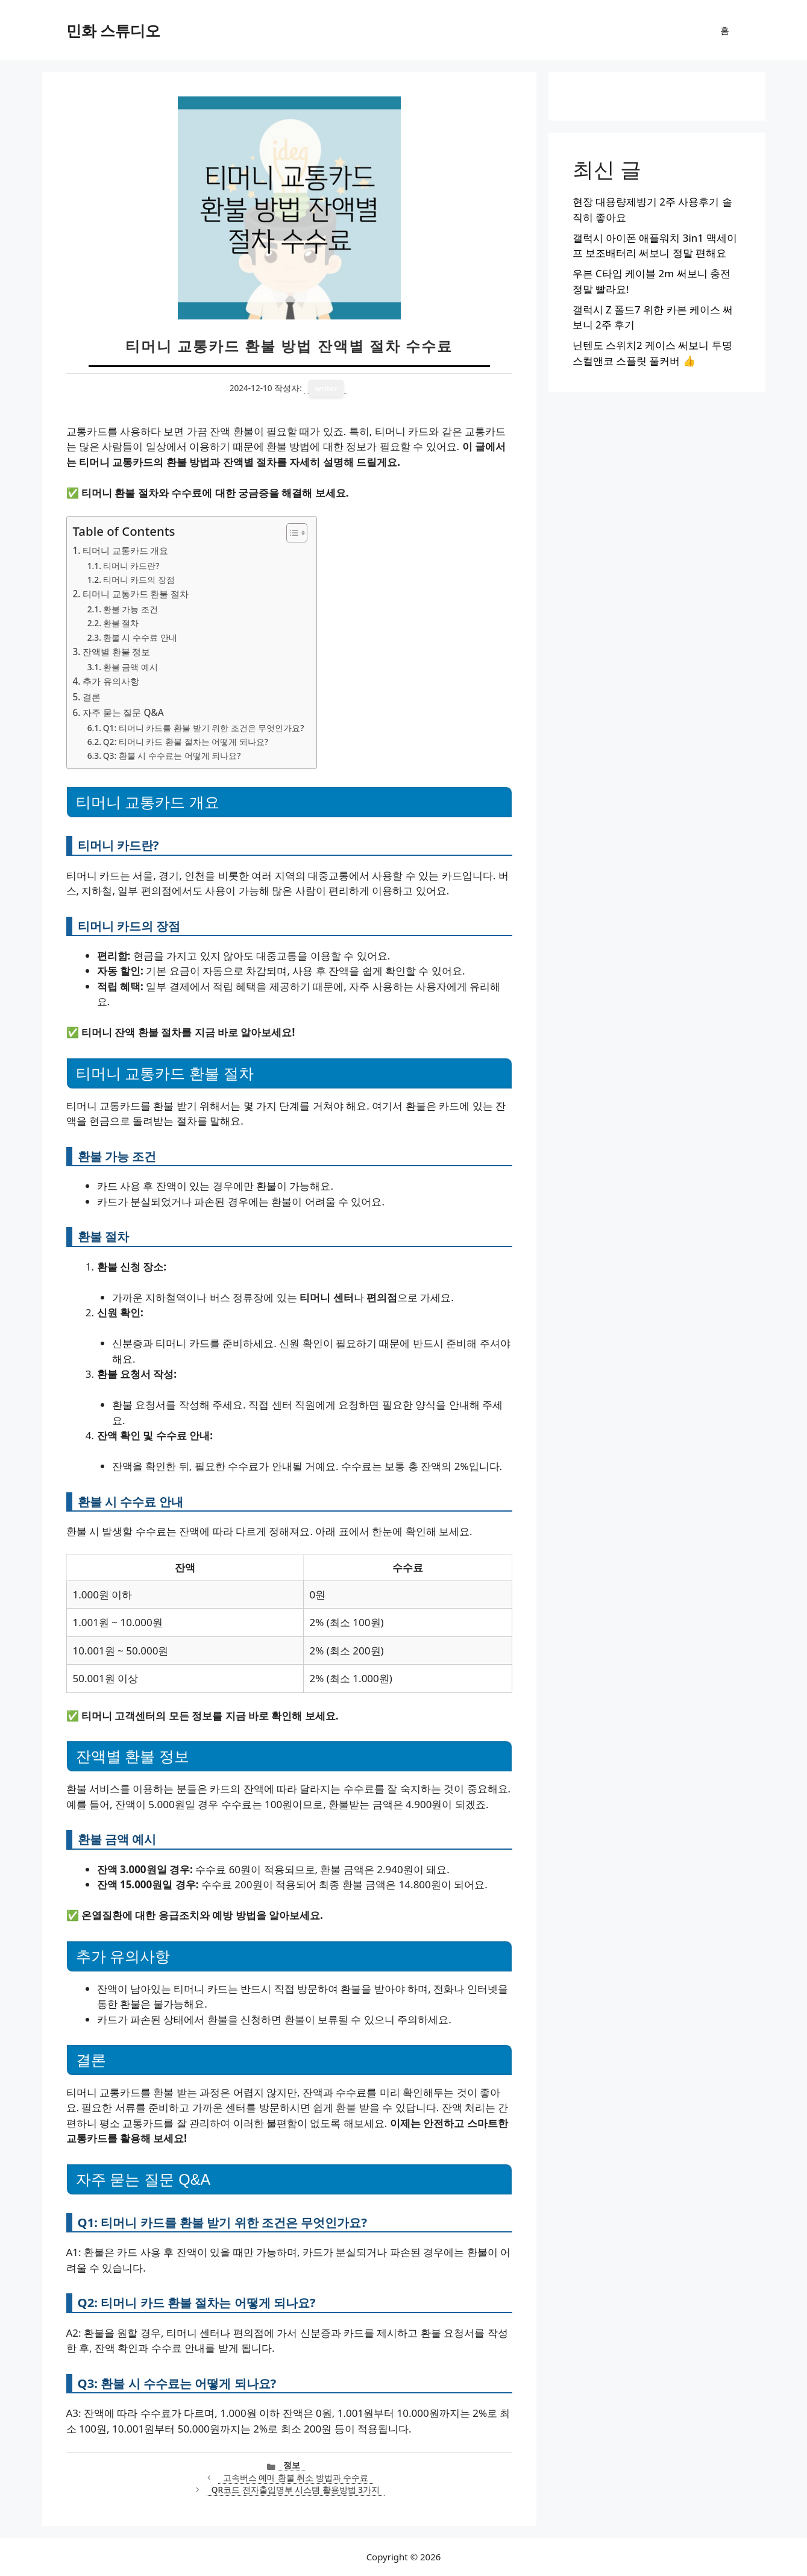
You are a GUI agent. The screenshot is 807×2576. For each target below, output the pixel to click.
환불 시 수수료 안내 (140, 637)
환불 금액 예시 (130, 667)
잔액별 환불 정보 (117, 652)
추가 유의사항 (111, 681)
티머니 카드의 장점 (139, 579)
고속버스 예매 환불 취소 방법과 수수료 (296, 2477)
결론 (92, 697)
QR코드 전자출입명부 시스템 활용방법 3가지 (296, 2489)
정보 (291, 2465)
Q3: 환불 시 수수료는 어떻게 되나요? (172, 755)
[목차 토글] (290, 533)
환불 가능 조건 (130, 609)
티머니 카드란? (131, 565)
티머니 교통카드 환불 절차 (136, 594)
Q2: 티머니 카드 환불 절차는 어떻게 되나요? (185, 741)
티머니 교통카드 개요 (126, 550)
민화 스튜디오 (113, 30)
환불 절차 (121, 623)
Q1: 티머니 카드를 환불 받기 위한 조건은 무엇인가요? (203, 728)
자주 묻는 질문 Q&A (123, 712)
